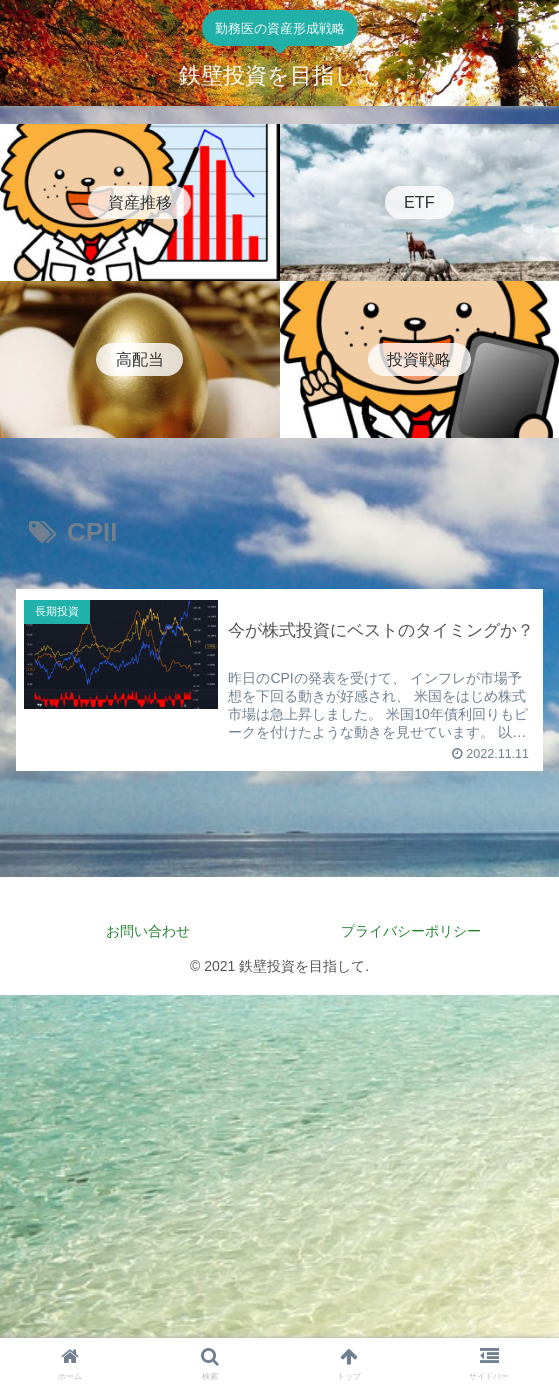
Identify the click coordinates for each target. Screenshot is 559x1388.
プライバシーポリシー (418, 931)
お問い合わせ (148, 931)
